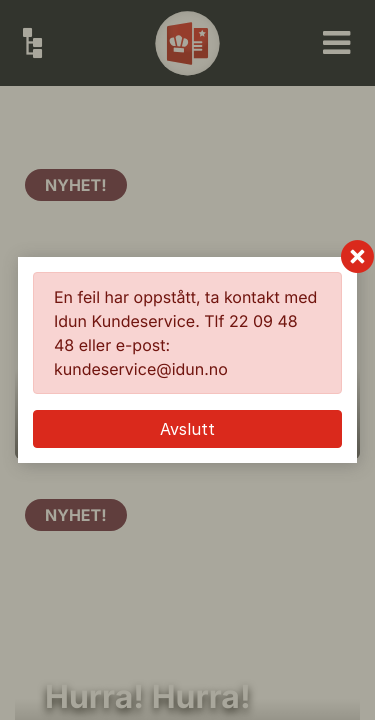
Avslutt (187, 429)
